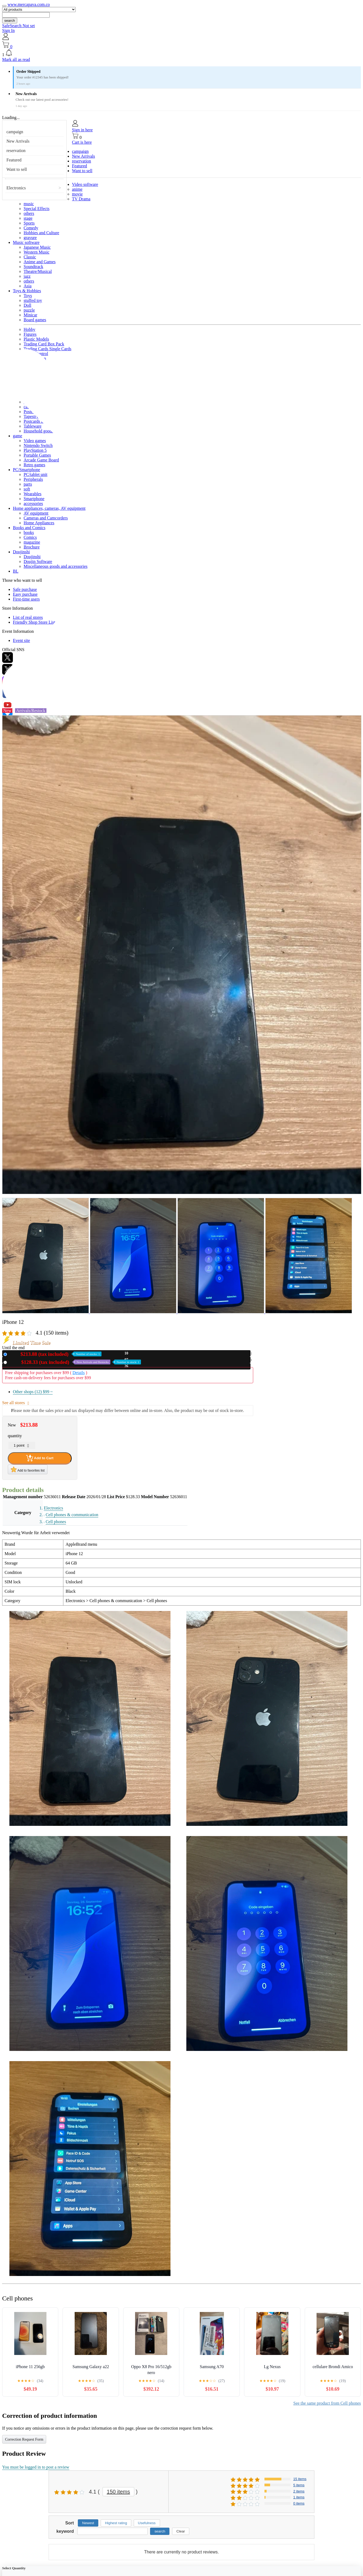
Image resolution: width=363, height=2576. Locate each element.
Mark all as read (16, 59)
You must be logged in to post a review (35, 2467)
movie (77, 194)
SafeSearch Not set (18, 25)
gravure (30, 237)
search (9, 21)
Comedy (31, 228)
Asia (27, 286)
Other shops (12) (33, 1391)
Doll (27, 305)
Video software (85, 184)
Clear (180, 2531)
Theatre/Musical (38, 271)
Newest (88, 2523)
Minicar (30, 315)
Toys (28, 295)
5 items (298, 2485)
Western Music (36, 252)
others (29, 213)
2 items (298, 2491)
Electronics (16, 188)
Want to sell (16, 169)
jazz (27, 276)
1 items (298, 2497)
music (29, 203)
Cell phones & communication (72, 1514)
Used (75, 1362)
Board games (35, 319)
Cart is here (82, 142)
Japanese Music (37, 247)
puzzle (29, 310)
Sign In (8, 30)
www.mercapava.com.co (29, 4)
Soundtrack (33, 266)
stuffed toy (33, 300)
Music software (26, 242)
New (55, 1354)
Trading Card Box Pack (44, 344)
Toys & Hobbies (27, 290)
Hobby (29, 329)
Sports (29, 223)
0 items (298, 2503)
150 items (118, 2492)
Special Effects (36, 208)
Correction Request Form (24, 2439)
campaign (14, 131)
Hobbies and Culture (41, 232)
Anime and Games (40, 261)
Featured (13, 160)
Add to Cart (39, 1458)
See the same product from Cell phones (327, 2403)
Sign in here (82, 130)
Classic (30, 257)
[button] (181, 53)
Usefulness (147, 2523)
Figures (30, 334)
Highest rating (116, 2523)
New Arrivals (18, 141)
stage (28, 218)
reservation (16, 150)
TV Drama (81, 199)
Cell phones (56, 1521)
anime (77, 189)
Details (78, 1372)
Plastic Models (36, 339)
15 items (299, 2479)
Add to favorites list (28, 1469)
